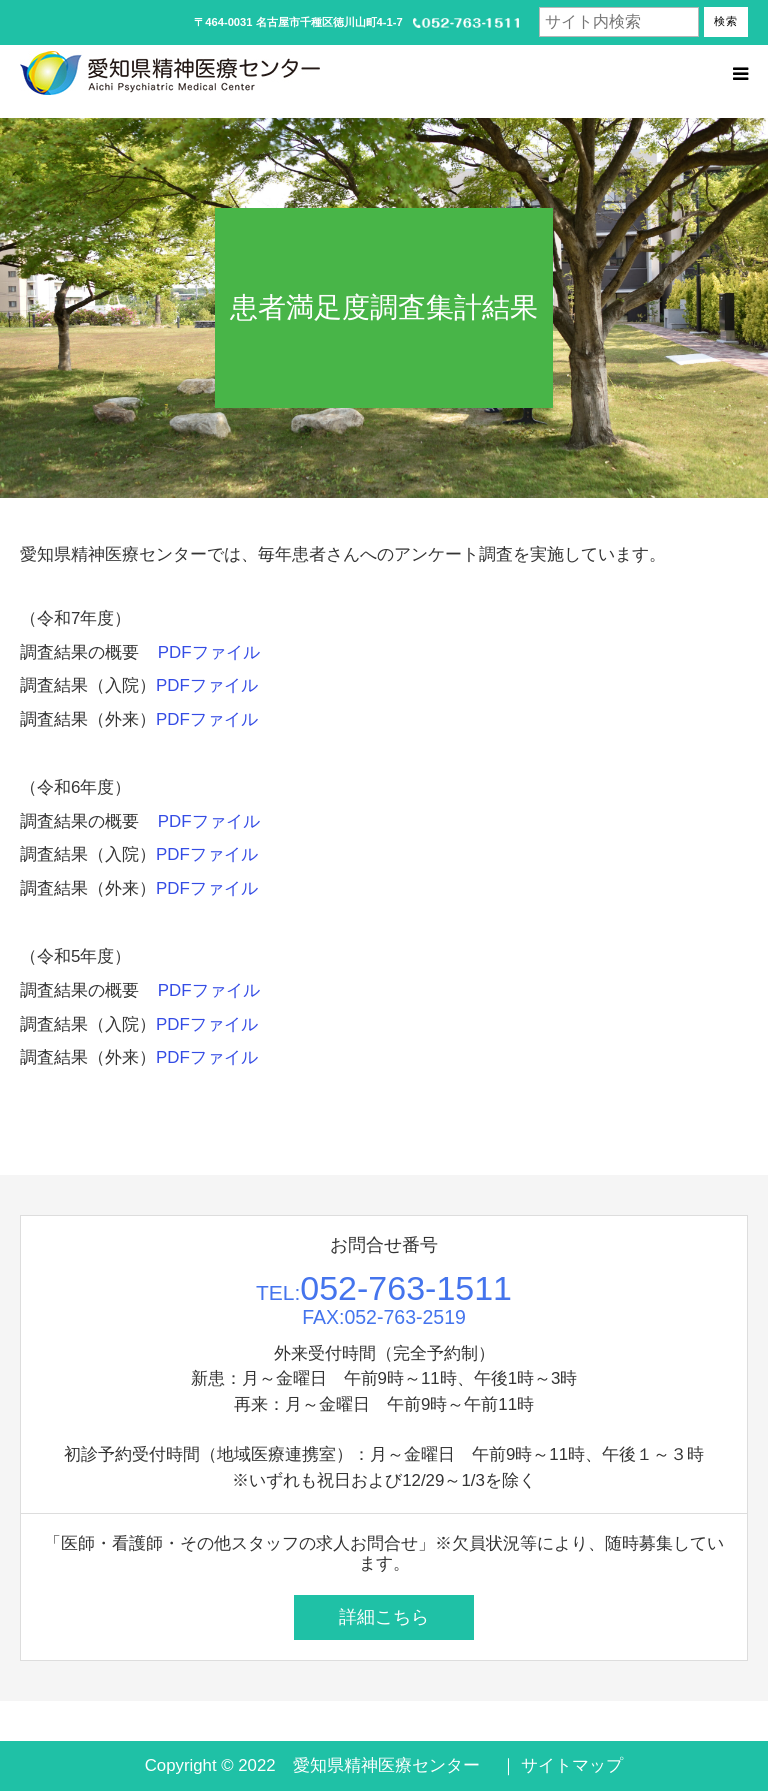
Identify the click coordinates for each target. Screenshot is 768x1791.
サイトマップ (572, 1765)
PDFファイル (209, 652)
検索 (726, 21)
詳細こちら (384, 1617)
